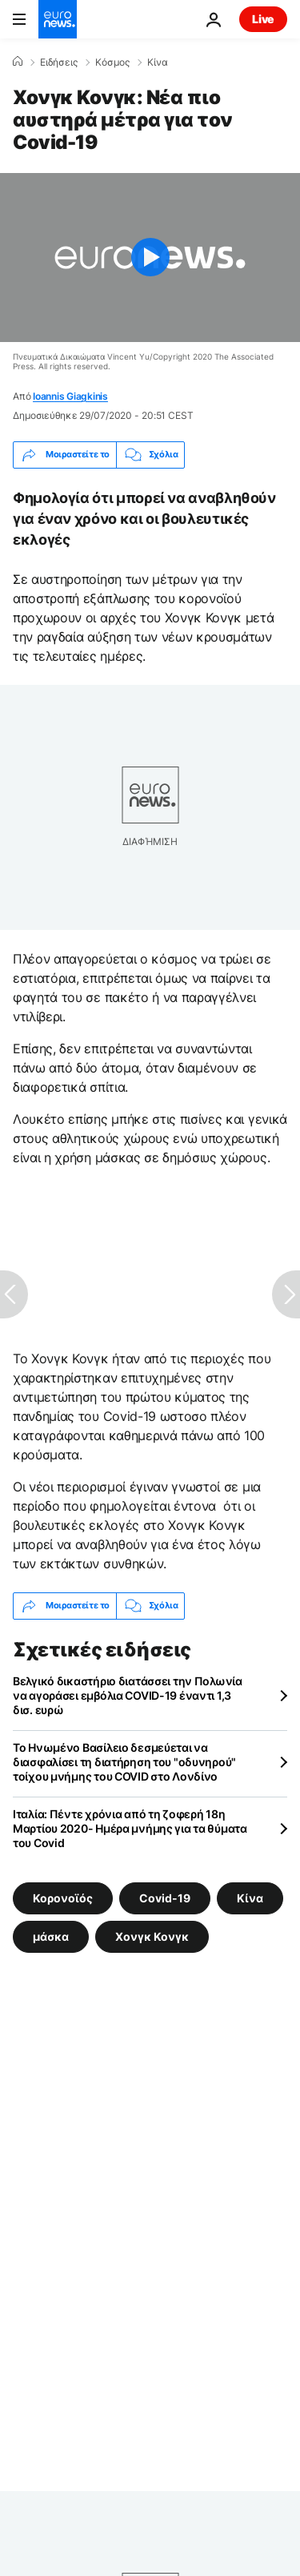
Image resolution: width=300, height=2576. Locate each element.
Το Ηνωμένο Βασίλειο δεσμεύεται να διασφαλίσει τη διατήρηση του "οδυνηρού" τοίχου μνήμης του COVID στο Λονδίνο (124, 1762)
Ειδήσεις (59, 62)
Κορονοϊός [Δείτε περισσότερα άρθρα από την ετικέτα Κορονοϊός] (63, 1897)
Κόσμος (112, 62)
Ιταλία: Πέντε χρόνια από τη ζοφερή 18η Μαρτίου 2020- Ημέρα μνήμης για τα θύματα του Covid (130, 1828)
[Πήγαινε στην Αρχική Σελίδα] (57, 19)
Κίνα (157, 62)
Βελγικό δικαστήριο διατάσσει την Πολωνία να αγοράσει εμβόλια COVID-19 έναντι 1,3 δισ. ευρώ (127, 1695)
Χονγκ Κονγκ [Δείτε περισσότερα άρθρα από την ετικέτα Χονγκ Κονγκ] (152, 1935)
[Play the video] (150, 257)
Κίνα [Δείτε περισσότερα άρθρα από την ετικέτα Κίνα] (250, 1897)
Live (263, 19)
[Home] (17, 61)
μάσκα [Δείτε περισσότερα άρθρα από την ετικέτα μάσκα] (51, 1935)
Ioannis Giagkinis (70, 396)
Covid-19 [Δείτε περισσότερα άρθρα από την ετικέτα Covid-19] (164, 1897)
